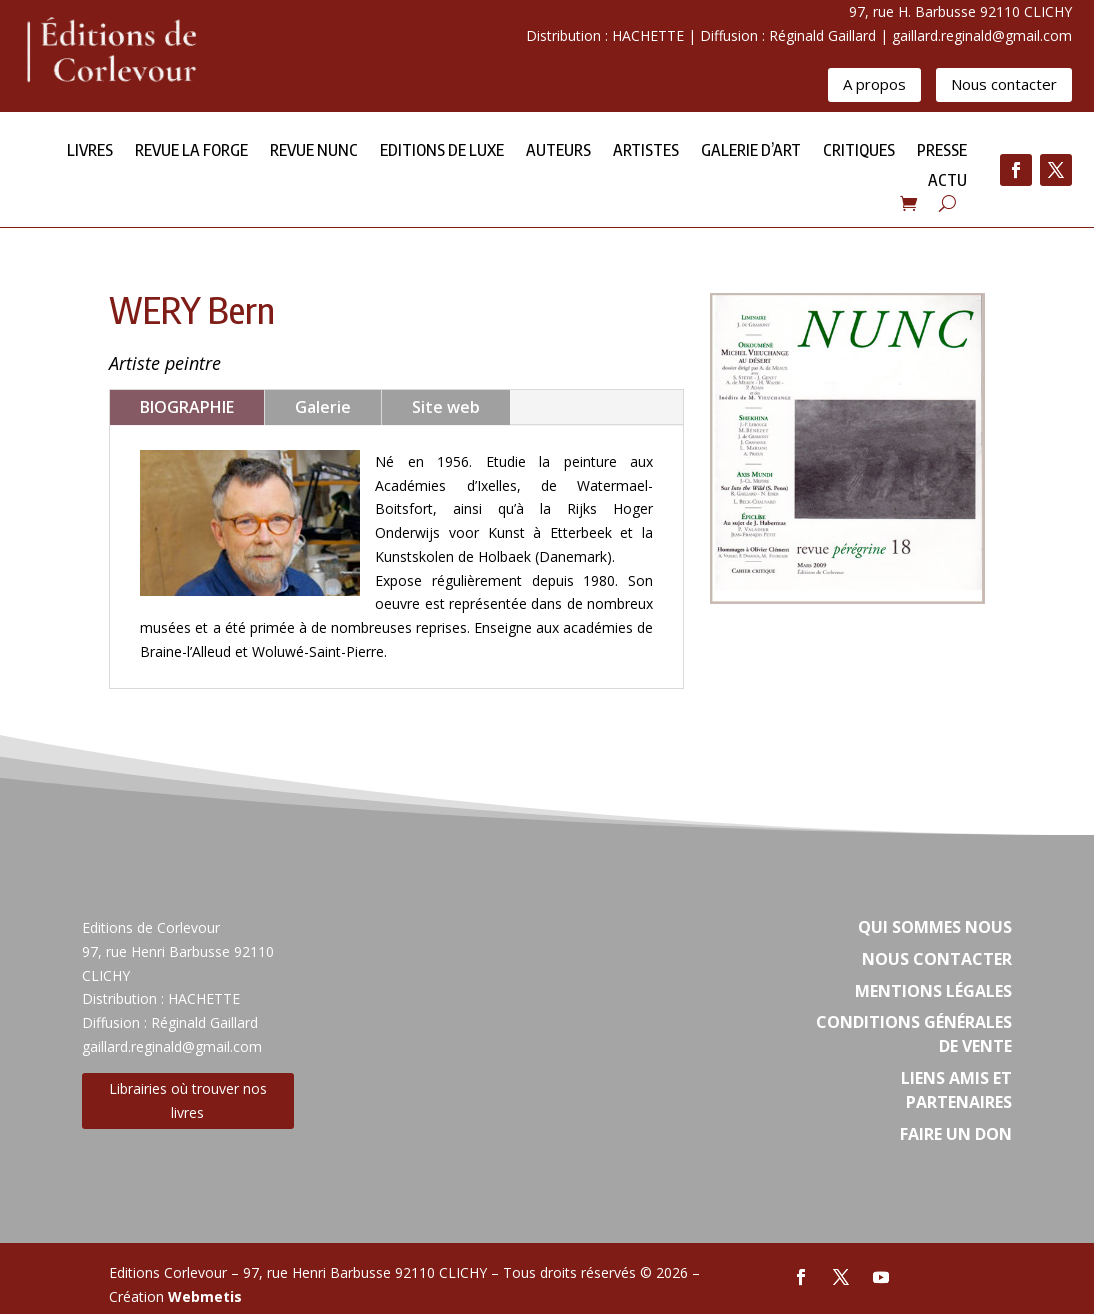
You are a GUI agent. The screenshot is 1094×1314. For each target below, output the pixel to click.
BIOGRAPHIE (187, 407)
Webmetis (205, 1296)
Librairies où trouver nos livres (188, 1100)
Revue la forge (191, 151)
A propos (874, 84)
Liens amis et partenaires (956, 1090)
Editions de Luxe (442, 151)
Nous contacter (1004, 84)
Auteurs (558, 151)
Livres (90, 151)
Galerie (323, 407)
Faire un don (956, 1134)
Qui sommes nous (935, 927)
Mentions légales (933, 991)
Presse (942, 151)
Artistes (646, 151)
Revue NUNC (314, 151)
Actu (947, 181)
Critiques (859, 151)
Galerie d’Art (751, 151)
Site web (446, 407)
